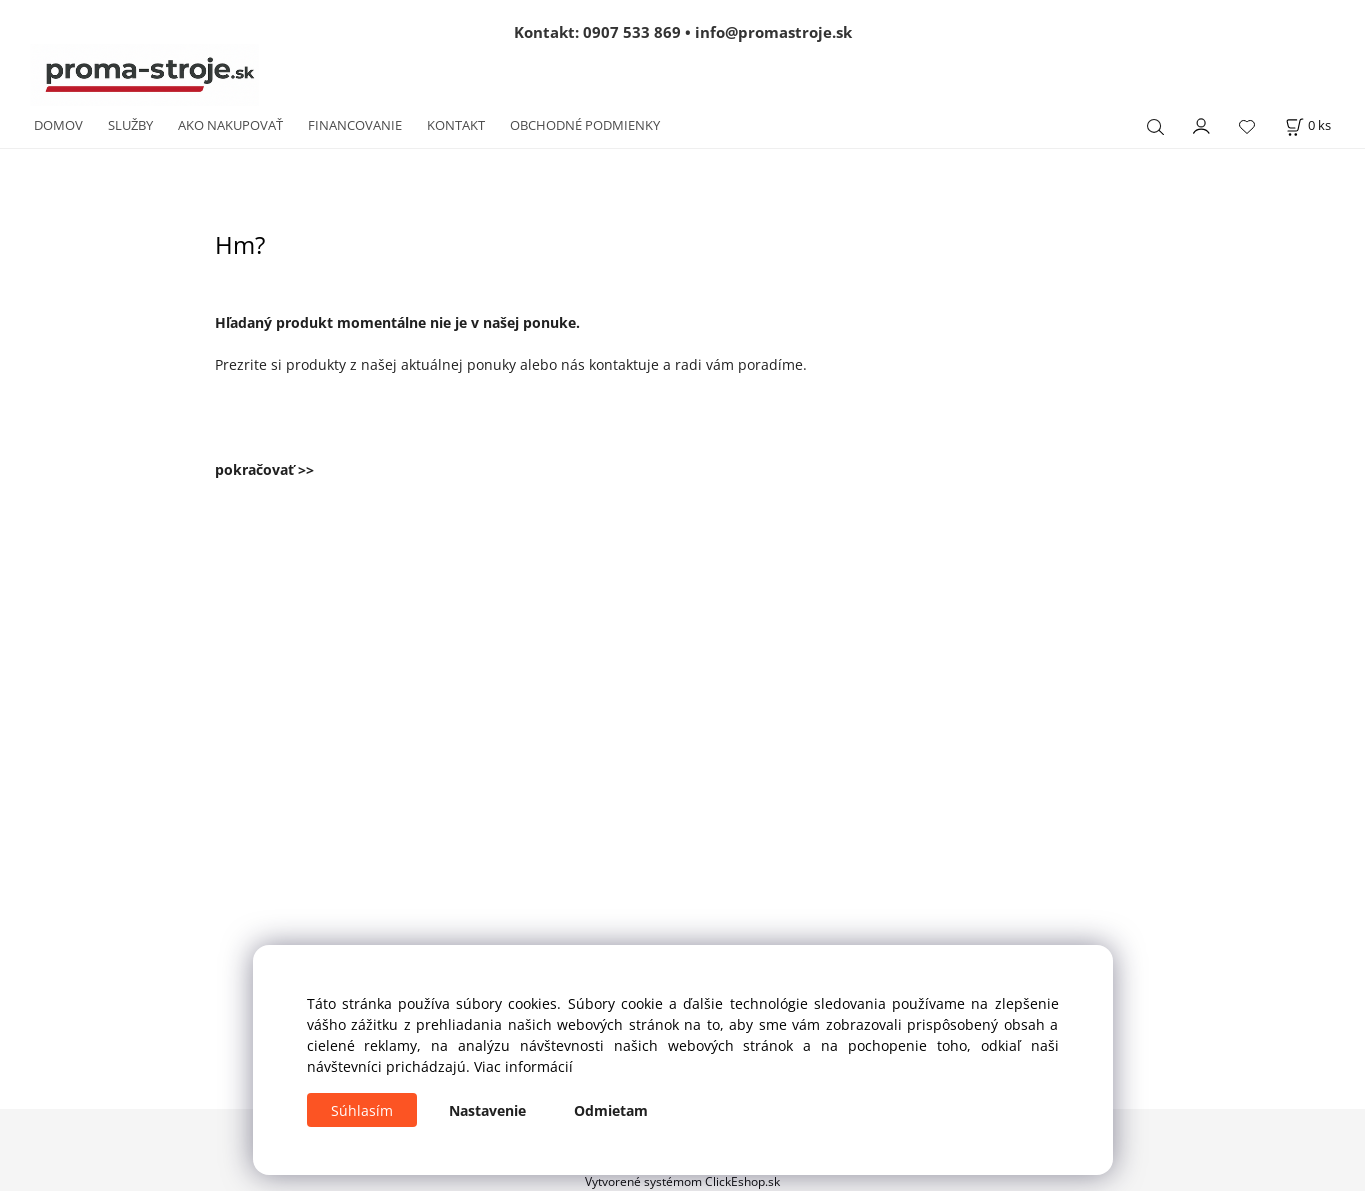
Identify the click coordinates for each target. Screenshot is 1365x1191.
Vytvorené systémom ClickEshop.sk (682, 1181)
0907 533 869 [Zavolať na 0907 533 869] (632, 32)
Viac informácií (523, 1066)
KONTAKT (456, 125)
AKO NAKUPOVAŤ (230, 125)
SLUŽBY (130, 125)
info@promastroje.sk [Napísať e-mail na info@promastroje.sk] (773, 32)
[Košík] (1308, 125)
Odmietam (611, 1110)
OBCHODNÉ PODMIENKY (585, 125)
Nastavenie (487, 1110)
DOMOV (58, 125)
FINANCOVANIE (355, 125)
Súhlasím (362, 1110)
